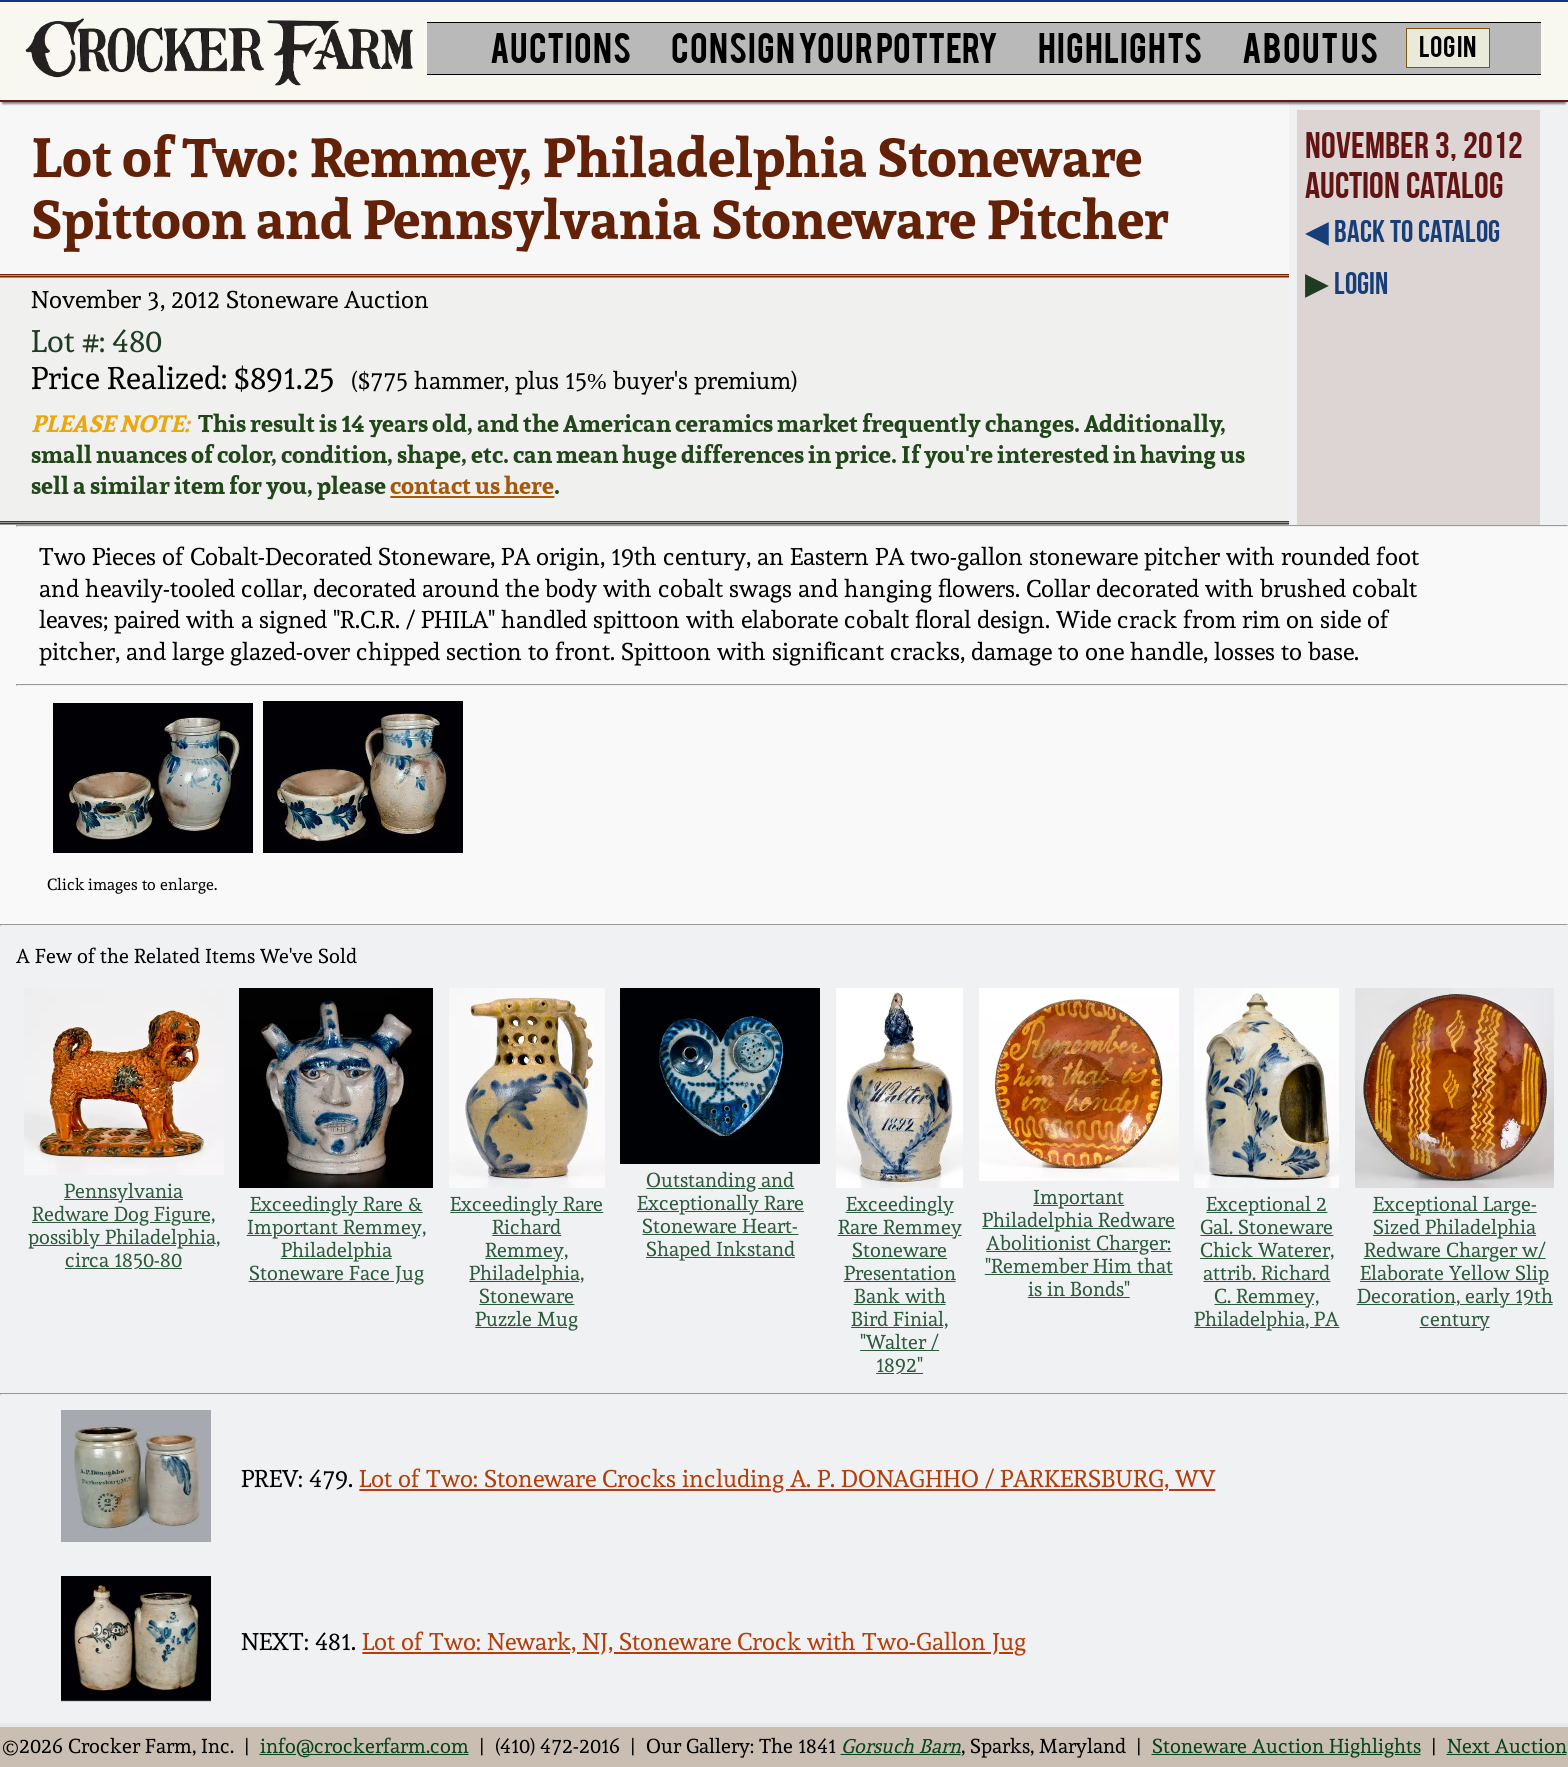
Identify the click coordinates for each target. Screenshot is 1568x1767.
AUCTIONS (560, 45)
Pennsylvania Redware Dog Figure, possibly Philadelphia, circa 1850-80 (124, 1226)
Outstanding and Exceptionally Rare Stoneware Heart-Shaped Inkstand (720, 1215)
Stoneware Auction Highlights (1286, 1746)
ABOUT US (1310, 45)
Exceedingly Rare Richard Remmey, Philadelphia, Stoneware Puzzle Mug (526, 1262)
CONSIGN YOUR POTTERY (834, 45)
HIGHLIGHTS (1120, 45)
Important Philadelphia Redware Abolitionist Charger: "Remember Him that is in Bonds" (1078, 1243)
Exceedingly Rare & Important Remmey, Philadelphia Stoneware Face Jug (336, 1239)
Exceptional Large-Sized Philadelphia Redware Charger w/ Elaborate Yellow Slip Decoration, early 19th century (1455, 1262)
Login (1361, 283)
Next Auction (1507, 1746)
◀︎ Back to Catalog (1402, 231)
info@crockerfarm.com (364, 1746)
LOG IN (1447, 45)
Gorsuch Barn (901, 1746)
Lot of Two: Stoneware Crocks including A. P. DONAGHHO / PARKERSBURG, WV (787, 1479)
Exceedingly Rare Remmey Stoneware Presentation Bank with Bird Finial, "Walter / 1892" (900, 1285)
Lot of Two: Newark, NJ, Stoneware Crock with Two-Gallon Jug (694, 1642)
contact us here (472, 485)
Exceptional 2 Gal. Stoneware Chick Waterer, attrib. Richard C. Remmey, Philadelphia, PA (1266, 1262)
